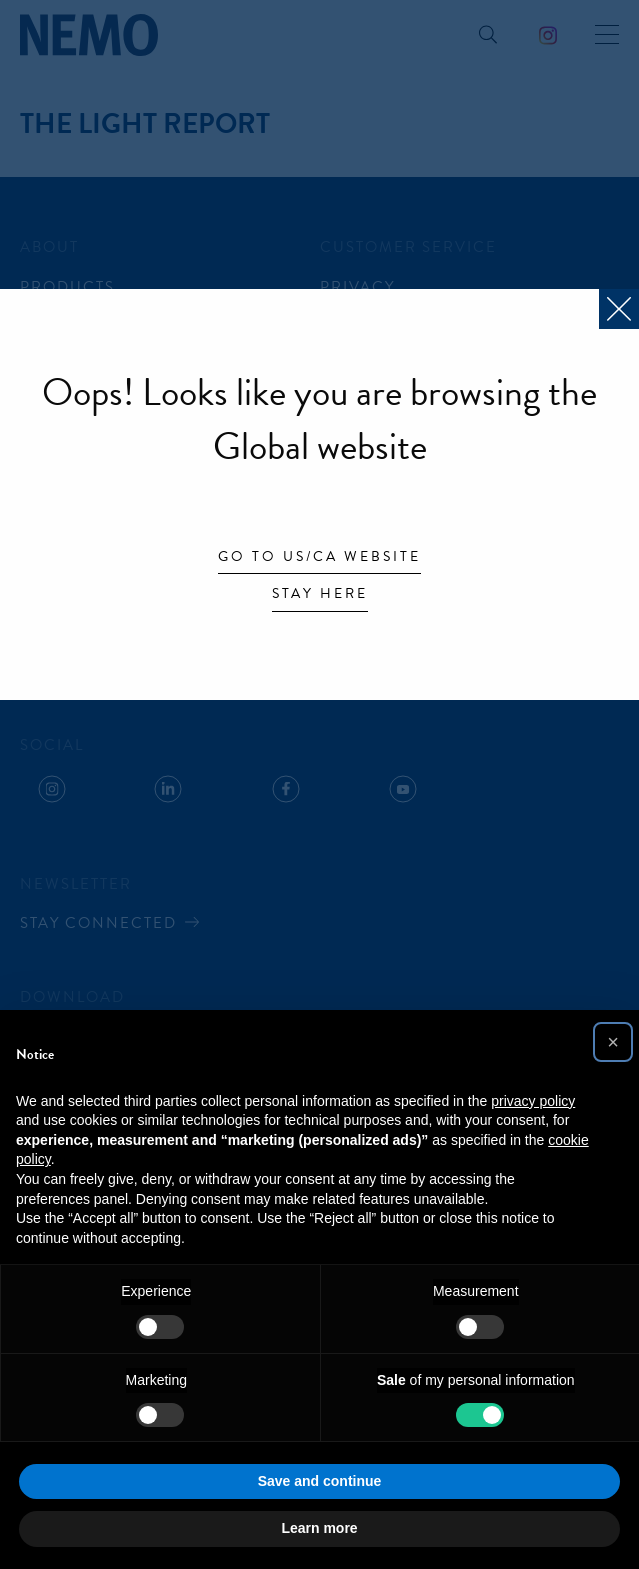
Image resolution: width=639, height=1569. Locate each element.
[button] (613, 1042)
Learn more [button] (319, 1528)
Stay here (320, 595)
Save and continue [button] (320, 1481)
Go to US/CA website (319, 558)
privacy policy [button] (533, 1101)
